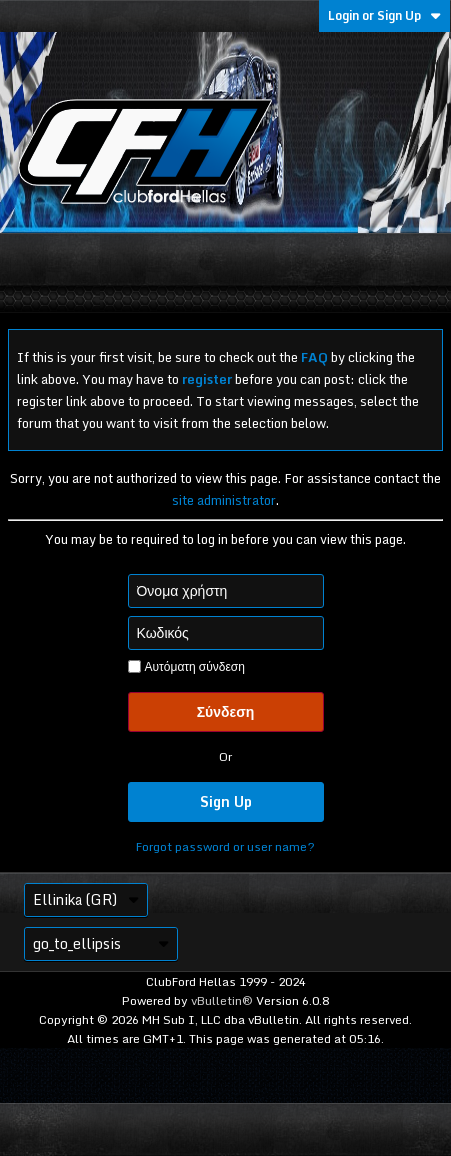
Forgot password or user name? (225, 847)
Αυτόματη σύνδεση (186, 667)
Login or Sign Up (384, 15)
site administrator (224, 500)
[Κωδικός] (226, 633)
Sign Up (226, 801)
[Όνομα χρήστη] (226, 591)
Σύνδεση (226, 711)
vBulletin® (222, 1000)
